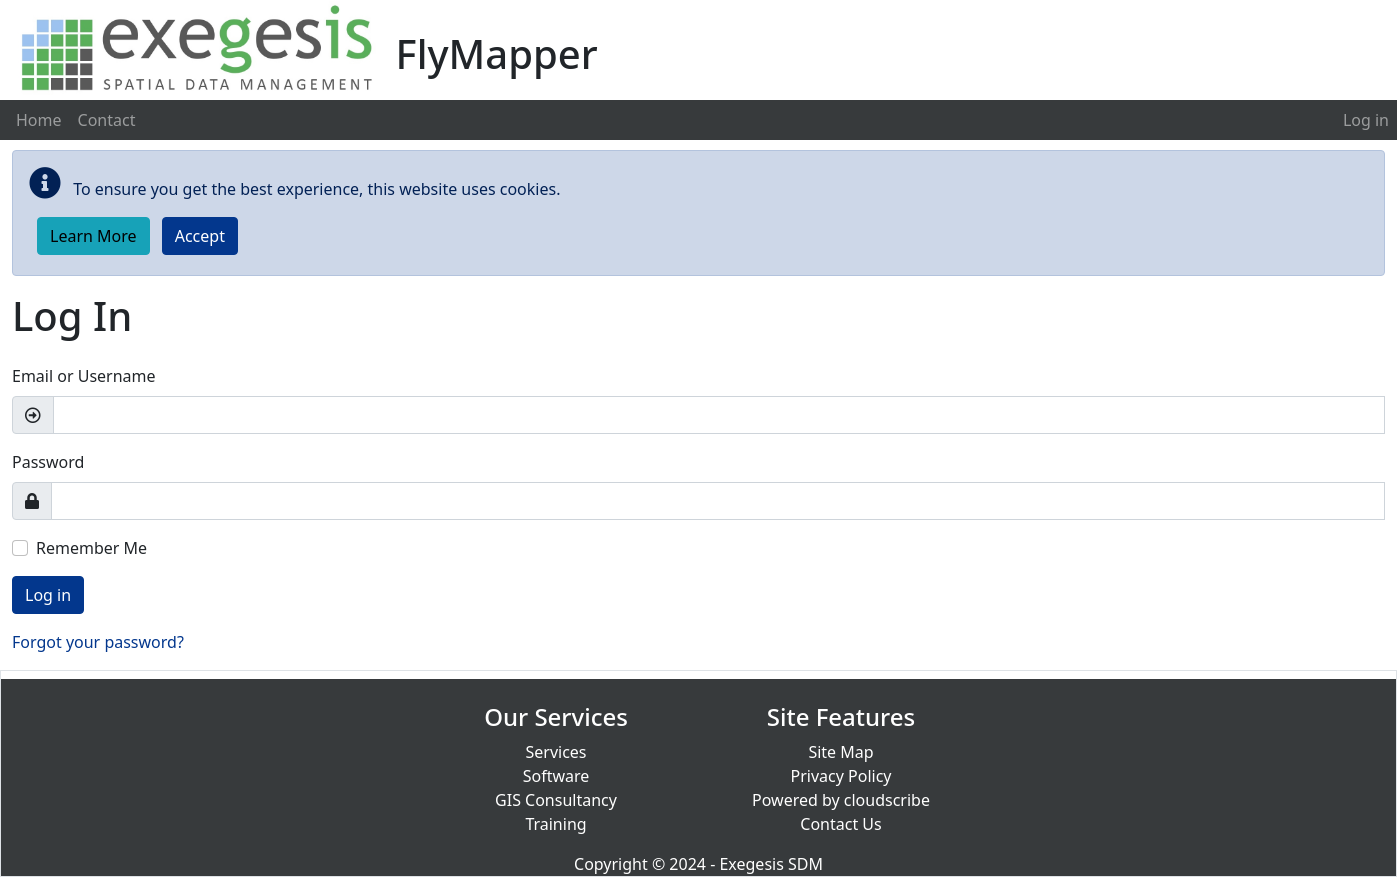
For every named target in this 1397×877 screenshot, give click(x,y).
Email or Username (84, 376)
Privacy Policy (841, 776)
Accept (200, 236)
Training (555, 824)
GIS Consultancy (556, 800)
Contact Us (840, 824)
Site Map (840, 752)
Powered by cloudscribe (841, 800)
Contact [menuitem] (107, 120)
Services (555, 752)
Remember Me (91, 548)
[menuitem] (1366, 120)
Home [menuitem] (39, 120)
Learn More (93, 236)
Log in (1366, 120)
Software (556, 776)
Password (48, 462)
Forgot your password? (98, 642)
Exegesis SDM (771, 864)
